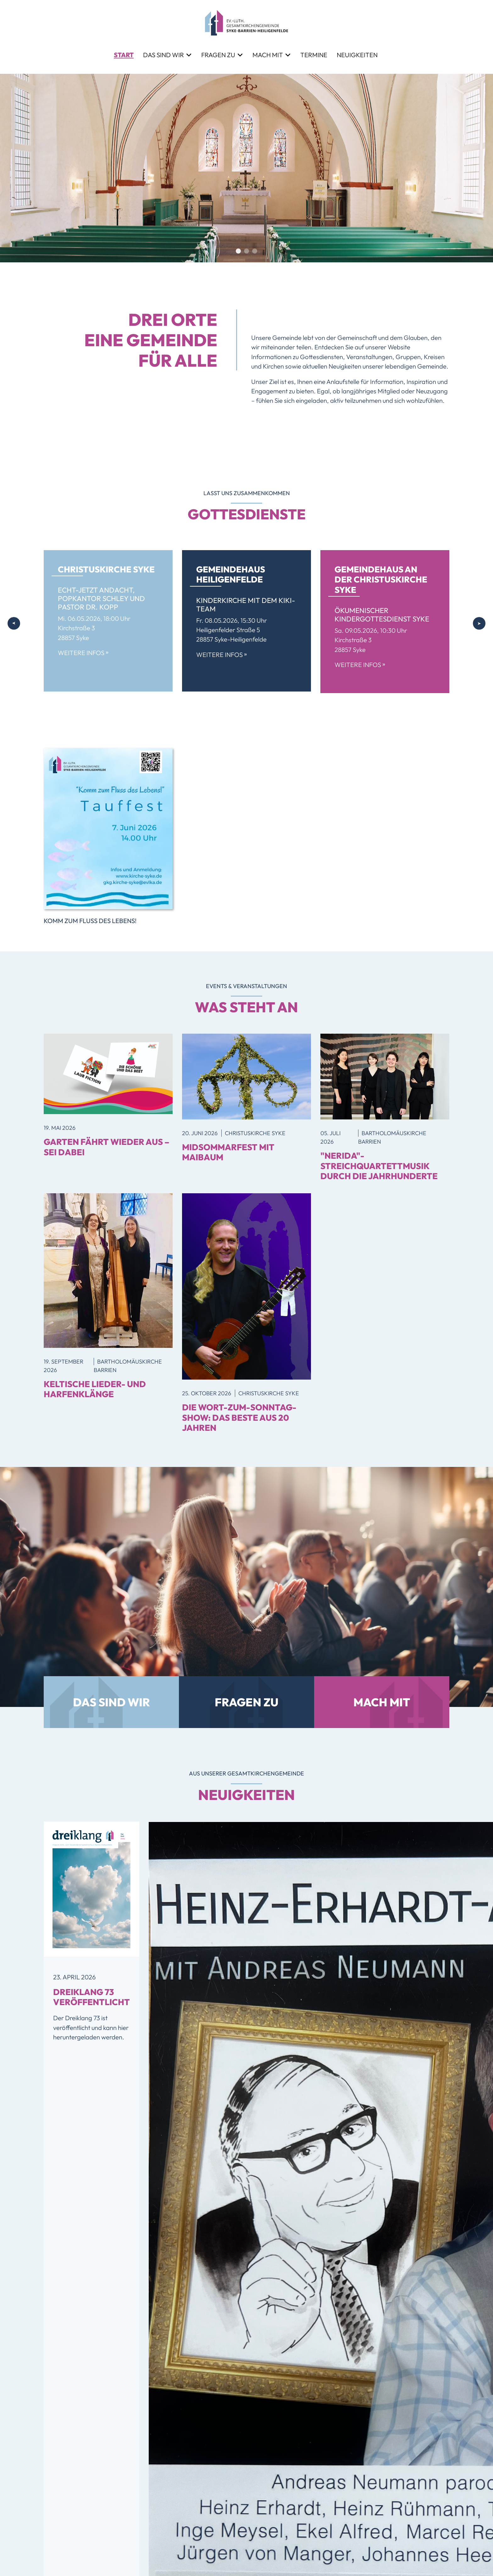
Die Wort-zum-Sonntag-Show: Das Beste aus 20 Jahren (239, 1417)
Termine (313, 55)
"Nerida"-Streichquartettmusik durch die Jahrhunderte (379, 1165)
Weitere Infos (83, 653)
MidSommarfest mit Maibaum (228, 1152)
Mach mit (267, 55)
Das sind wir (163, 55)
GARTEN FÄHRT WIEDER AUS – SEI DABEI (106, 1146)
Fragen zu (218, 55)
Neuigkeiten (357, 55)
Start (124, 55)
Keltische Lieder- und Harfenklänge (95, 1389)
